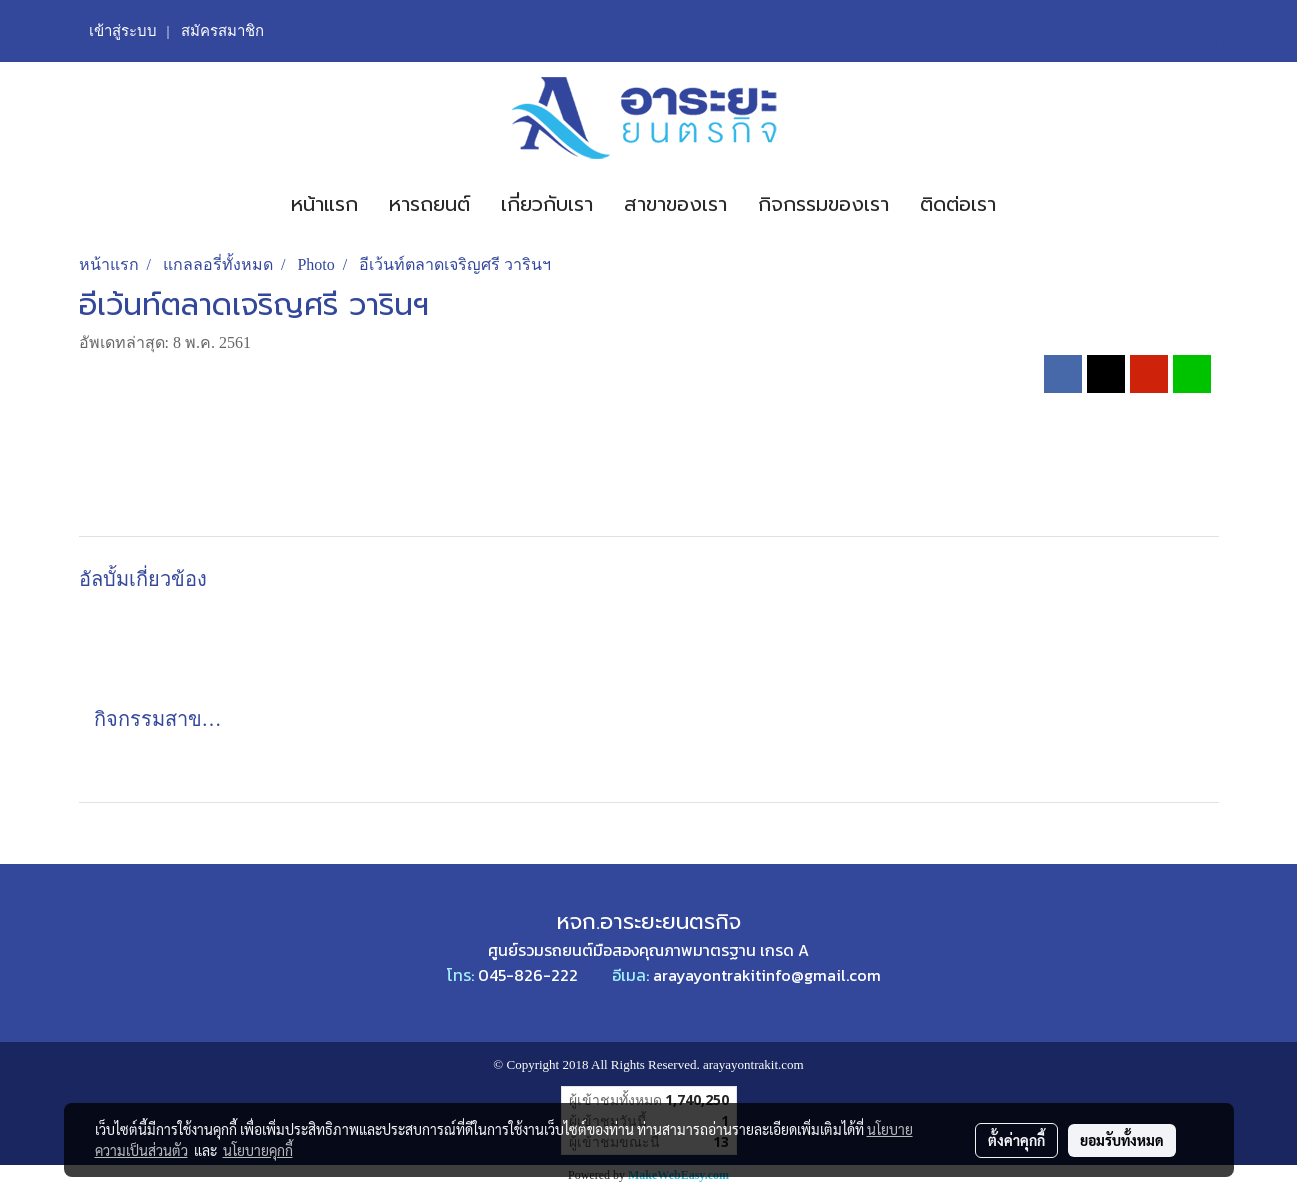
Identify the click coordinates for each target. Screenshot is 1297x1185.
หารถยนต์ (429, 204)
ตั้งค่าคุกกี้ (1016, 1140)
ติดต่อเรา (958, 204)
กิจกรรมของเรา (823, 204)
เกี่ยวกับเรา (547, 204)
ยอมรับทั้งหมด (1122, 1140)
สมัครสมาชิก (222, 31)
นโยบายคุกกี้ (258, 1150)
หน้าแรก (324, 204)
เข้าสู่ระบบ (123, 31)
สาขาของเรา (675, 204)
